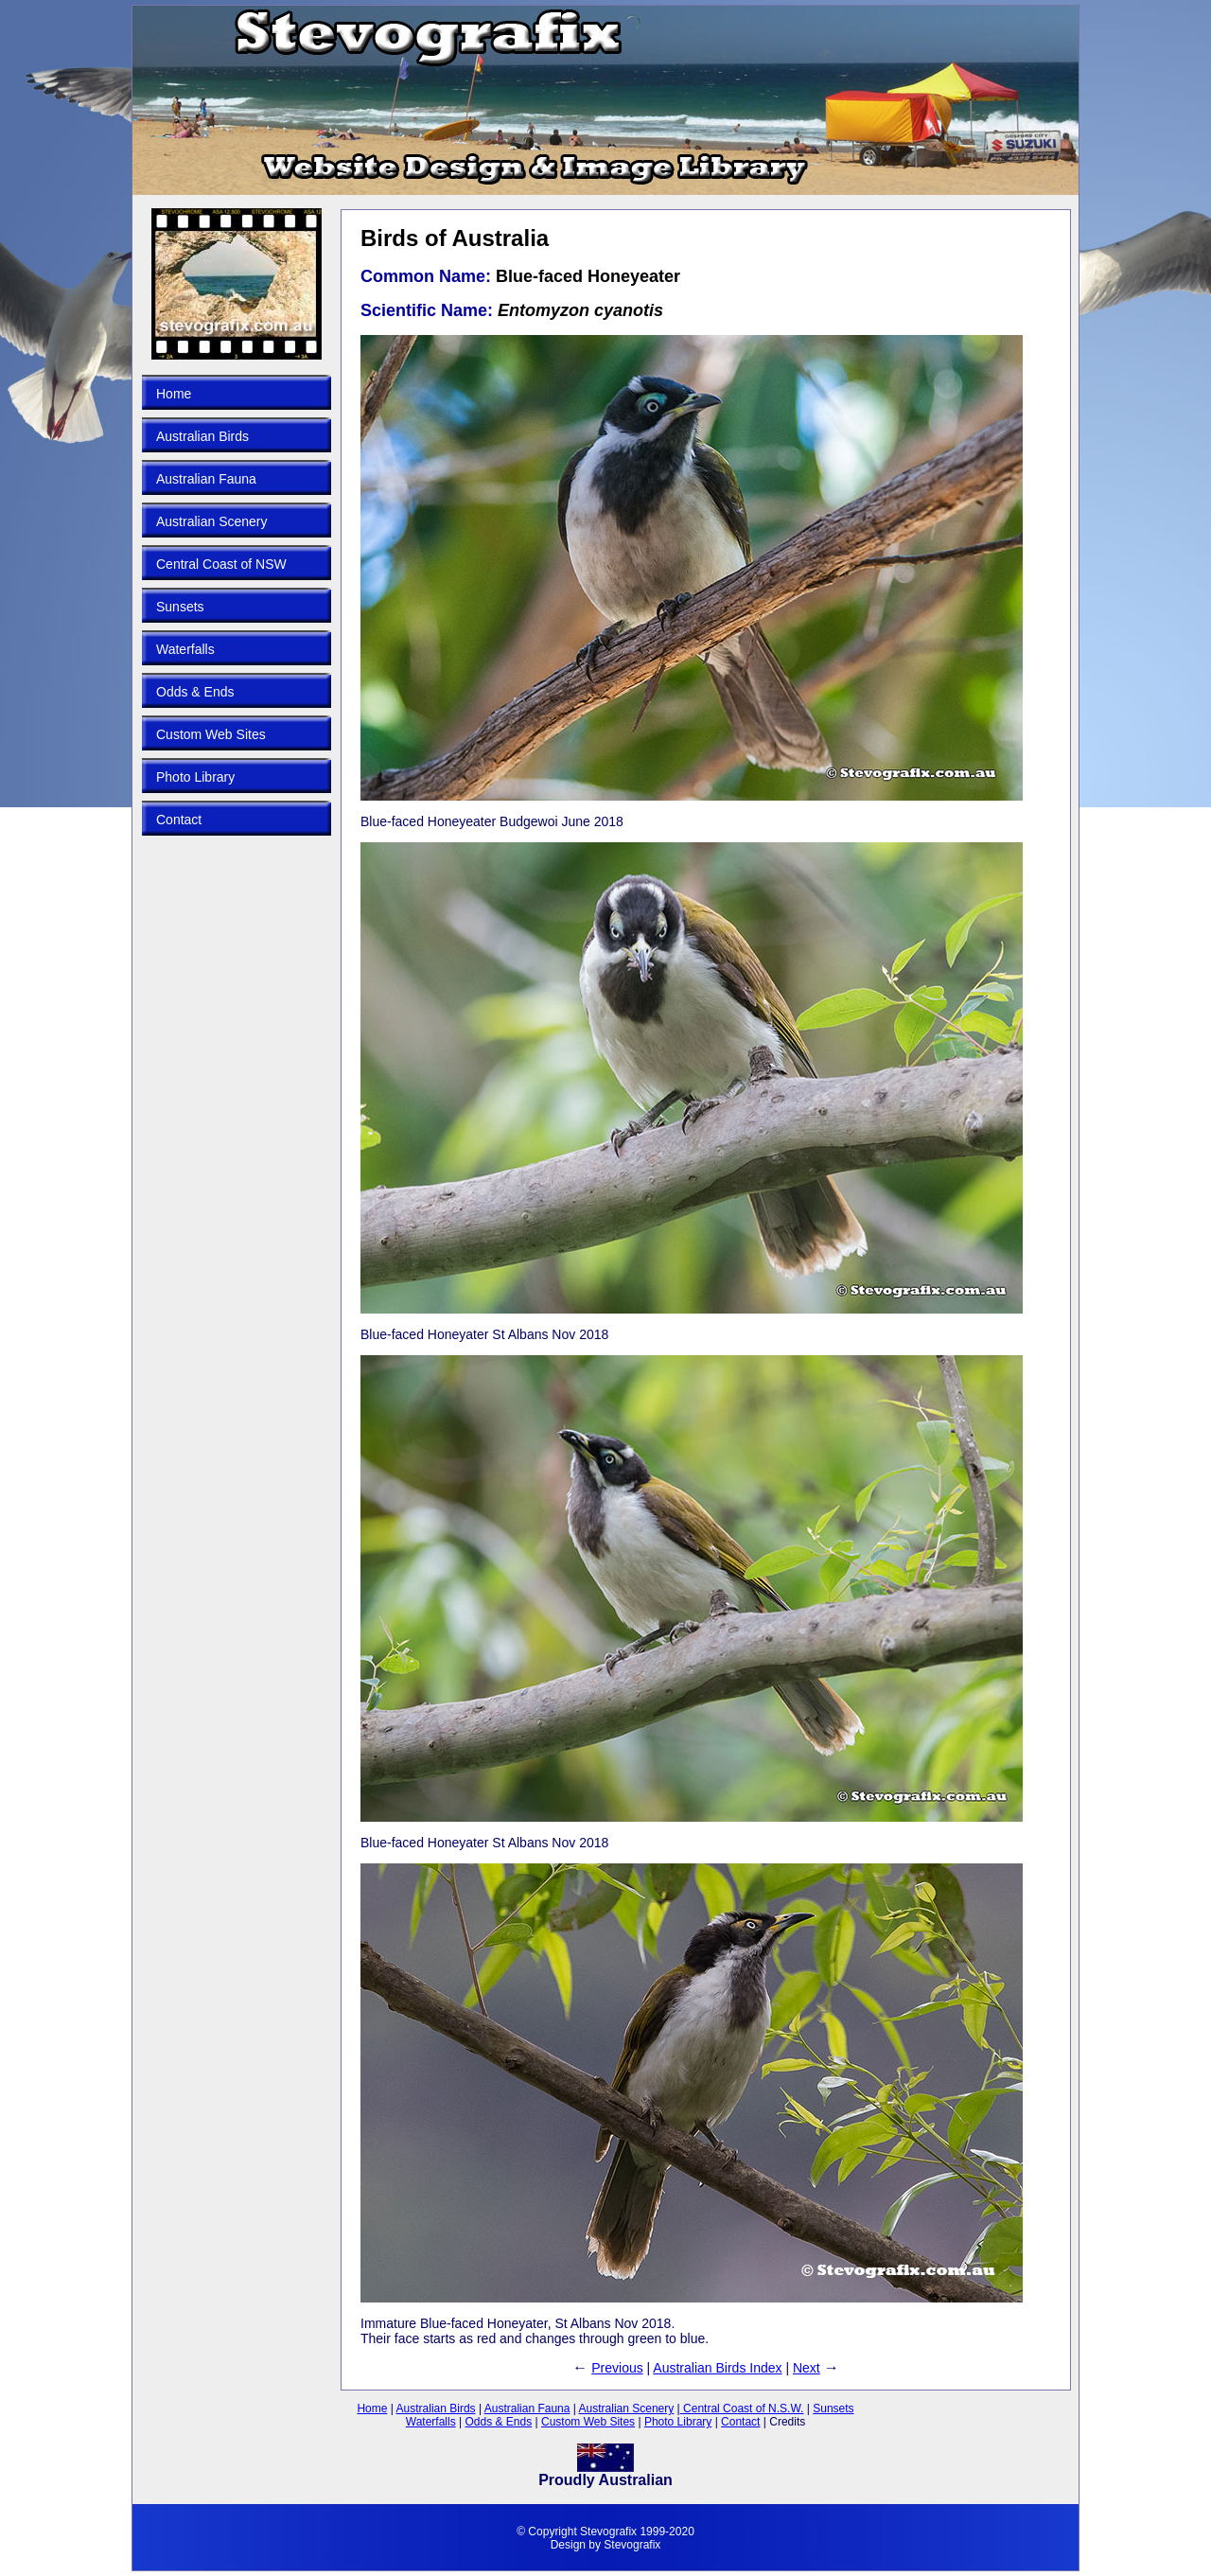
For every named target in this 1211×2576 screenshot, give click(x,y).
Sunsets (180, 606)
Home (173, 393)
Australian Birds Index (717, 2367)
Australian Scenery (212, 521)
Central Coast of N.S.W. (742, 2408)
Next (806, 2367)
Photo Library (195, 777)
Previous (616, 2367)
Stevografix (632, 2544)
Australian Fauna (206, 478)
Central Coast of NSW (221, 564)
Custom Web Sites (211, 734)
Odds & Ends (195, 691)
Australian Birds (202, 436)
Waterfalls (185, 649)
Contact (179, 819)
